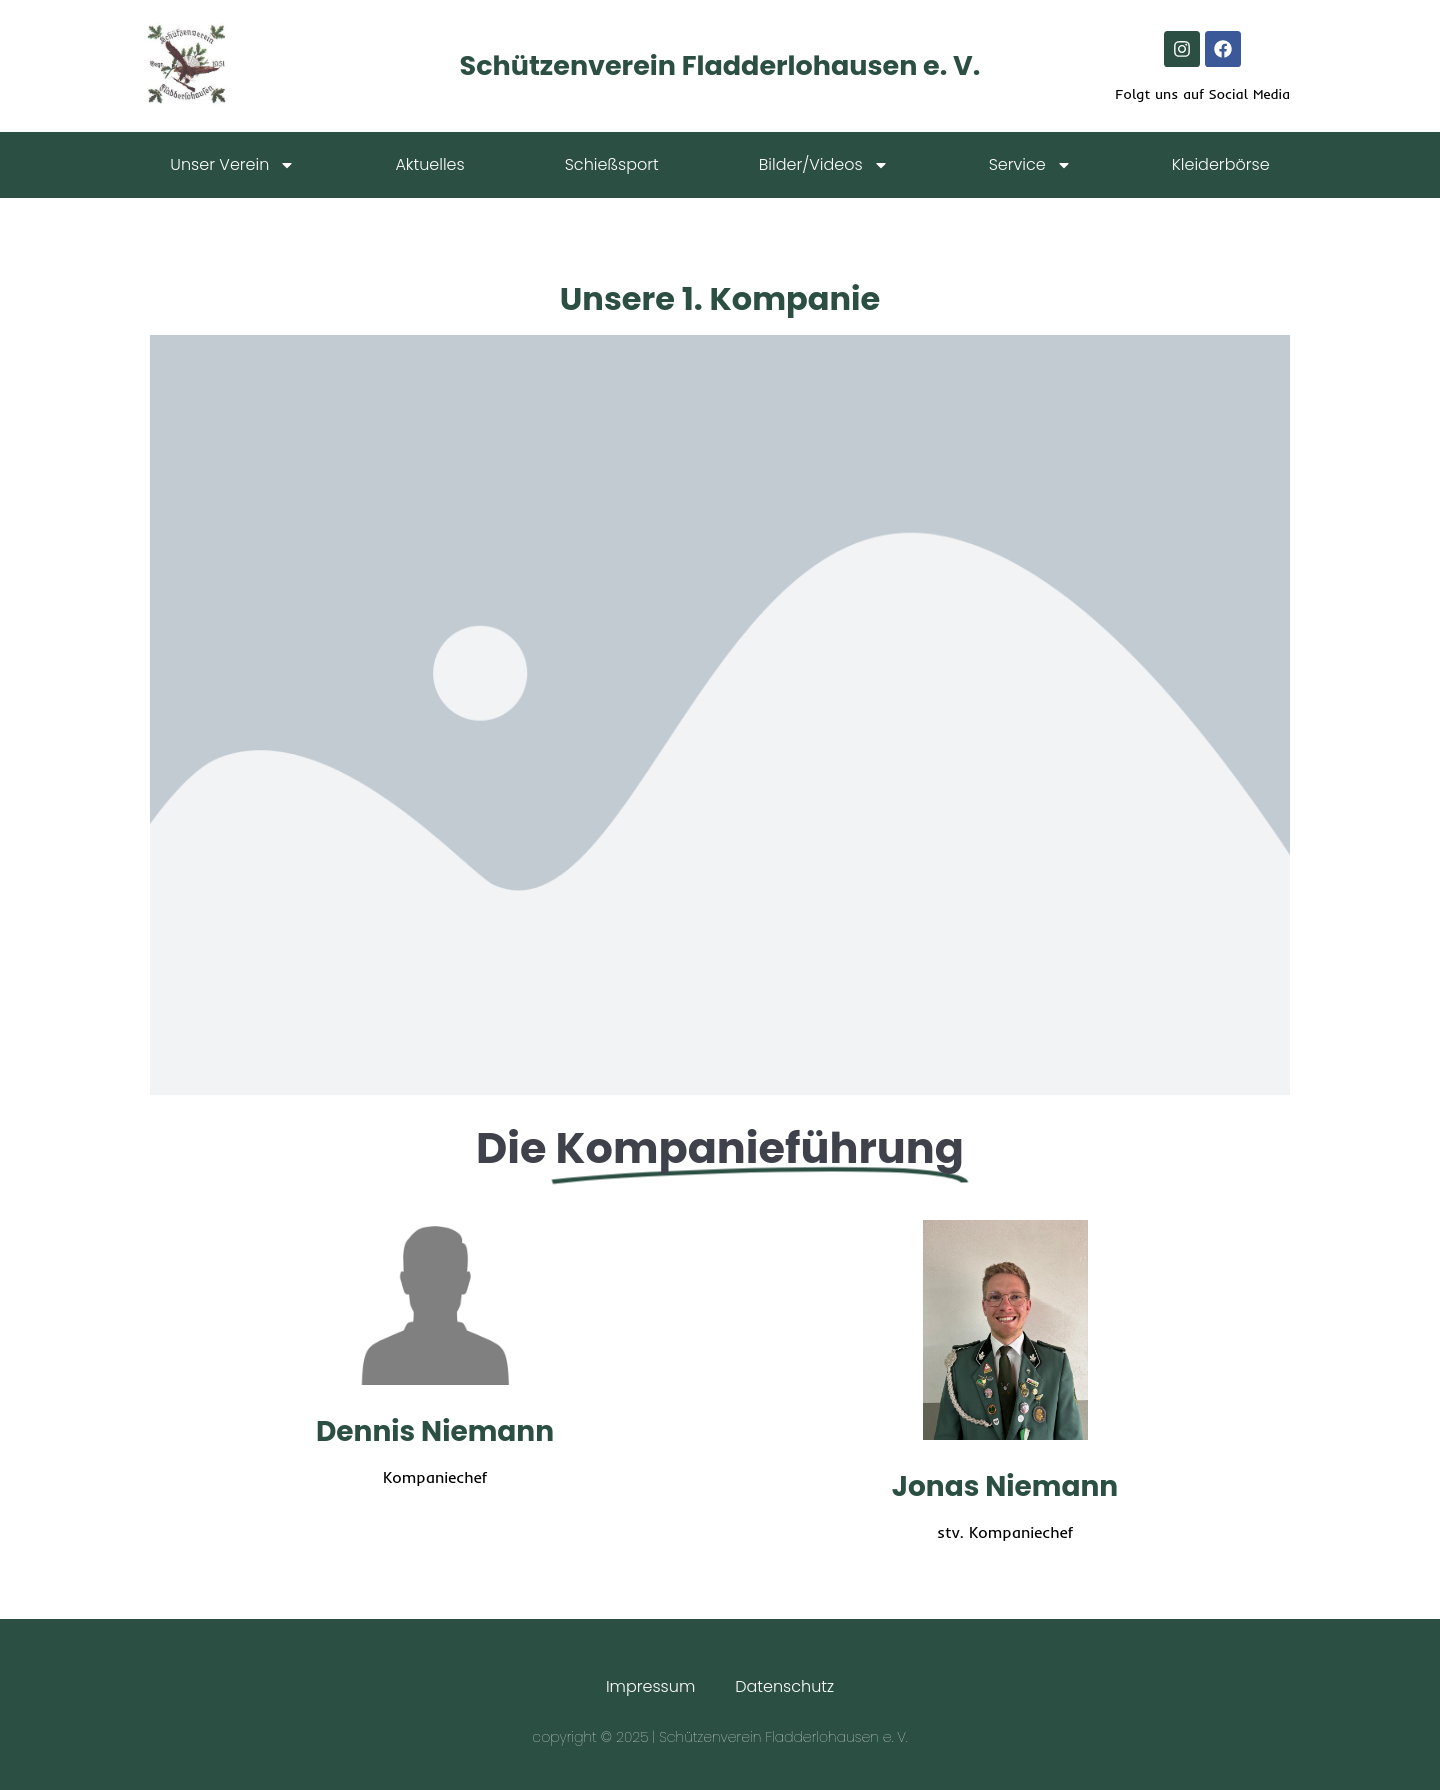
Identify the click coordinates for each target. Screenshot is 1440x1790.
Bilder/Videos (824, 165)
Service (1030, 165)
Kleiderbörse (1221, 164)
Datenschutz (784, 1686)
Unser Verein (232, 165)
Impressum (650, 1686)
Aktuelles (429, 164)
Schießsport (612, 164)
